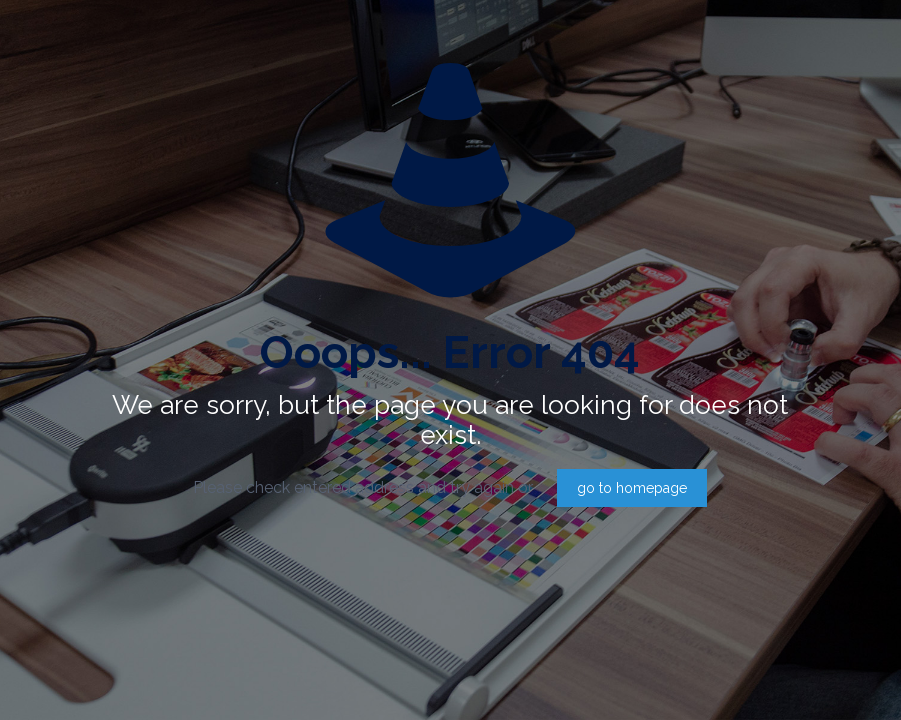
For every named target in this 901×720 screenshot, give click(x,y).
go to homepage (632, 488)
